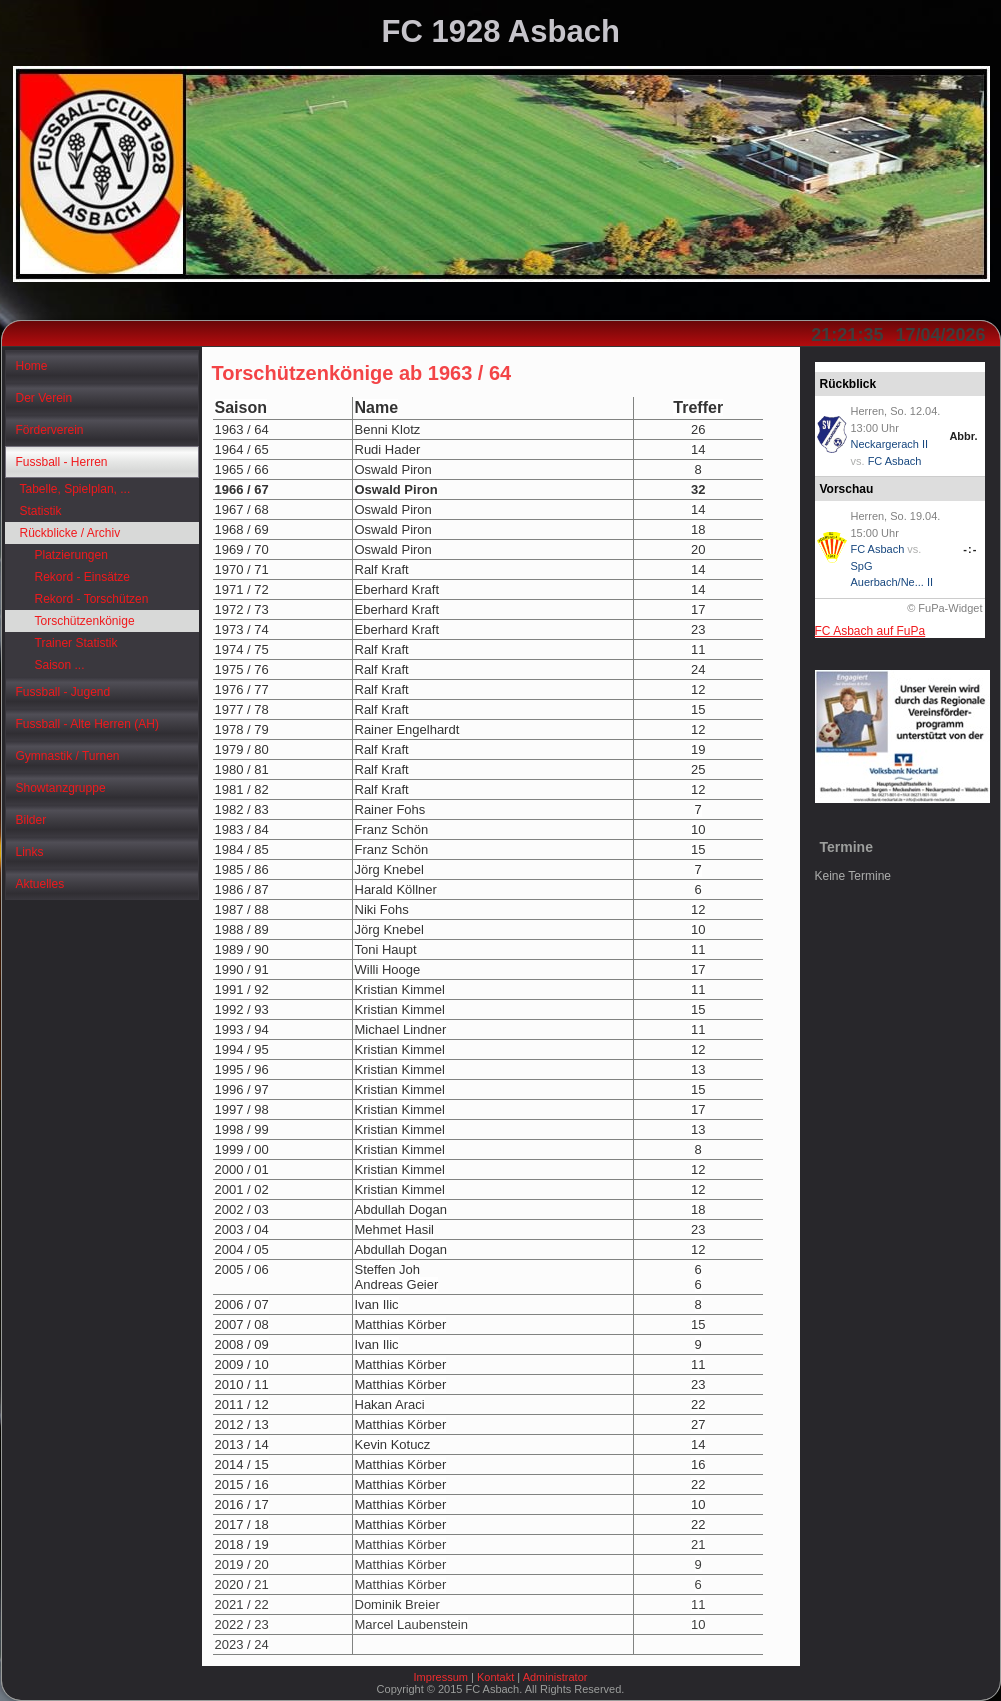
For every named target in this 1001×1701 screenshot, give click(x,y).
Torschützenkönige (85, 621)
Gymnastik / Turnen (68, 756)
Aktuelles (40, 884)
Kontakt (495, 1677)
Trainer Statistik (76, 643)
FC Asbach (895, 461)
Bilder (31, 820)
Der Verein (44, 398)
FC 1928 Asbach (501, 31)
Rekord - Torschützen (92, 599)
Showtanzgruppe (61, 788)
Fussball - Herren (62, 462)
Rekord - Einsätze (82, 577)
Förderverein (50, 430)
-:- (970, 549)
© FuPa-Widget (944, 608)
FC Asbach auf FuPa (870, 631)
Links (30, 852)
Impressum (441, 1677)
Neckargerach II (890, 444)
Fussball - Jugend (63, 692)
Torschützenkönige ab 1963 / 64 (362, 373)
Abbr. (963, 436)
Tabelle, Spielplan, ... (75, 489)
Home (32, 366)
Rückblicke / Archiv (70, 533)
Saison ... (60, 665)
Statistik (41, 511)
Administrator (555, 1677)
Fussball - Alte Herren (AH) (87, 724)
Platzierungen (71, 555)
